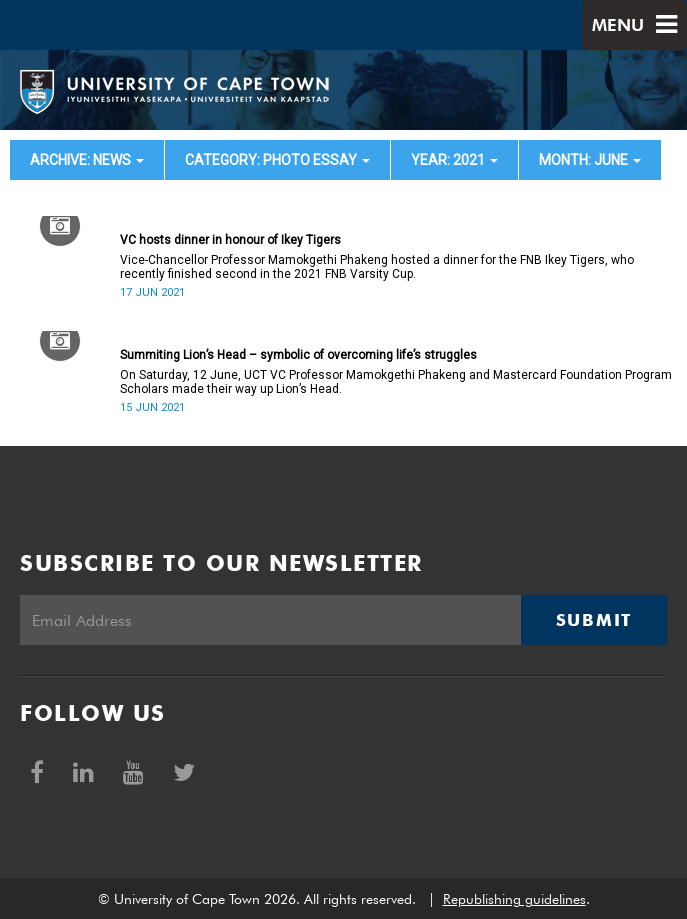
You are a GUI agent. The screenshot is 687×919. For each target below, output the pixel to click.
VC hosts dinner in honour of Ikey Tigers (230, 240)
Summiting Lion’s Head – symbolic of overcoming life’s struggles (298, 355)
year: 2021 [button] (454, 160)
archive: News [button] (87, 160)
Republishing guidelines (514, 899)
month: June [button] (590, 160)
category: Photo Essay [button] (277, 160)
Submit (594, 620)
